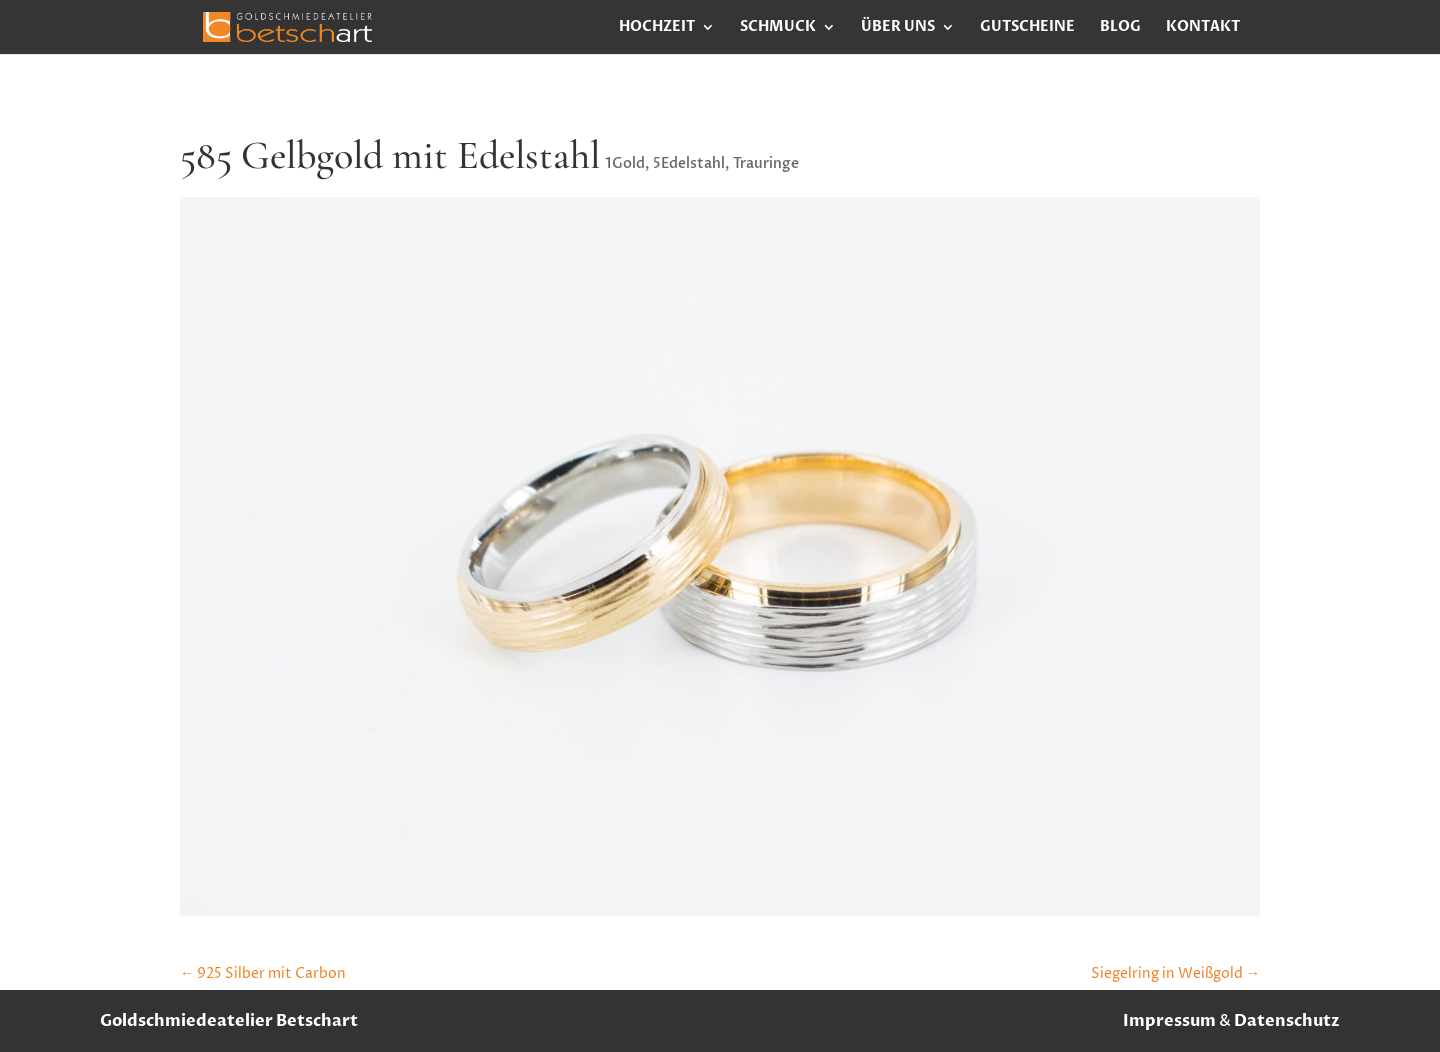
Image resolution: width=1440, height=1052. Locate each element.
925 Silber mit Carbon (263, 973)
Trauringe (766, 163)
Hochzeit (657, 28)
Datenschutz (1287, 1021)
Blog (1120, 28)
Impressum (1169, 1021)
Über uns (898, 28)
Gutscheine (1027, 28)
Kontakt (1203, 28)
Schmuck (778, 28)
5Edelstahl (689, 163)
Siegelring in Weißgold (1175, 973)
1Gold (625, 163)
